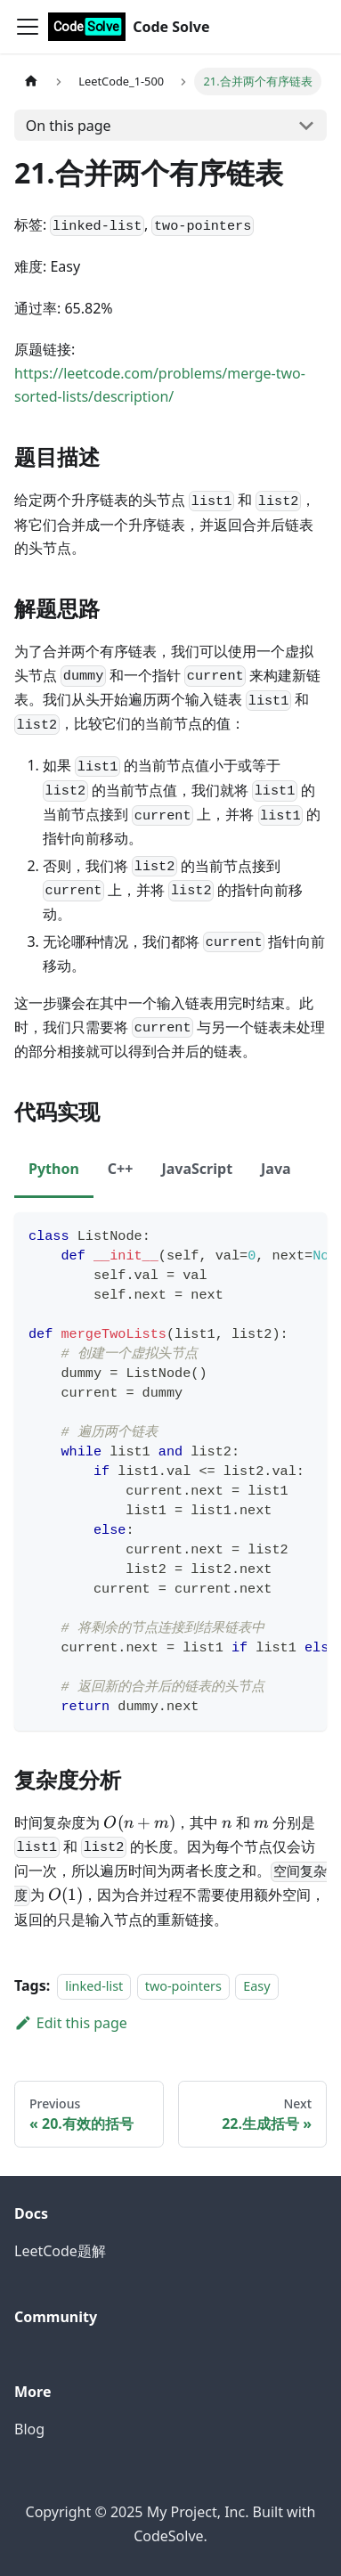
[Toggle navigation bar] (27, 26)
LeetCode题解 (60, 2251)
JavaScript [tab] (196, 1168)
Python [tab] (53, 1168)
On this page (68, 125)
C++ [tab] (121, 1168)
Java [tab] (276, 1168)
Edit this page (70, 2023)
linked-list (94, 1985)
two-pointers (183, 1985)
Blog (29, 2429)
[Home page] (31, 81)
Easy (256, 1985)
